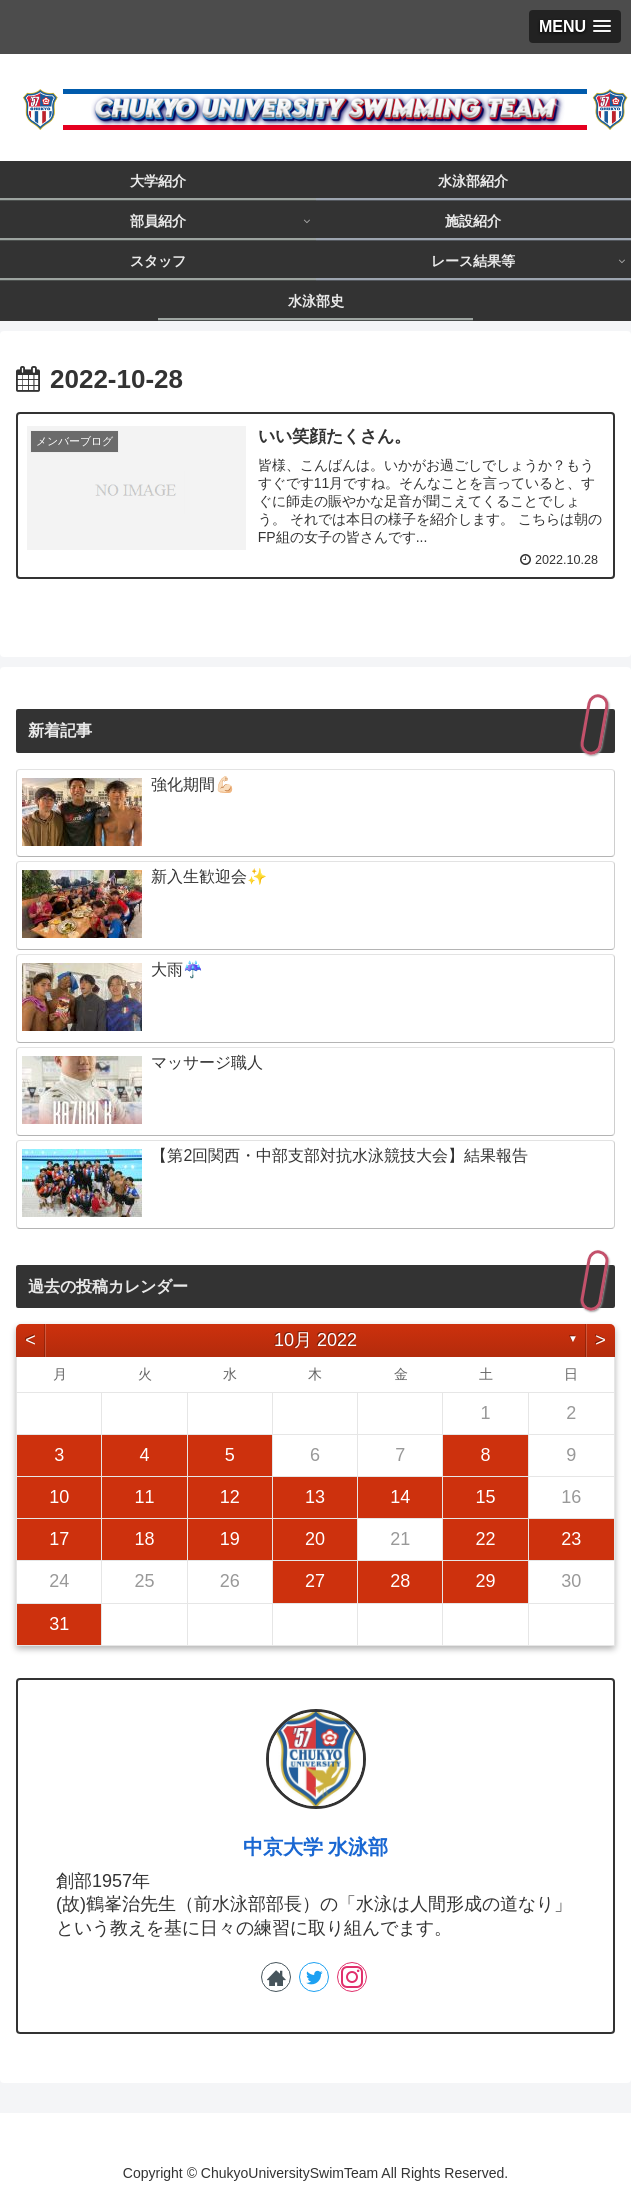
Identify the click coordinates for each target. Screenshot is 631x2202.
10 (59, 1497)
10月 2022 (315, 1340)
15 (486, 1497)
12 (230, 1497)
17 (59, 1539)
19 (230, 1539)
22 (486, 1539)
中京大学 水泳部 (316, 1847)
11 (144, 1497)
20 (315, 1539)
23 (571, 1539)
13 (315, 1497)
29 (486, 1581)
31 (59, 1624)
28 (400, 1581)
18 (144, 1539)
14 (400, 1497)
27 (315, 1581)
